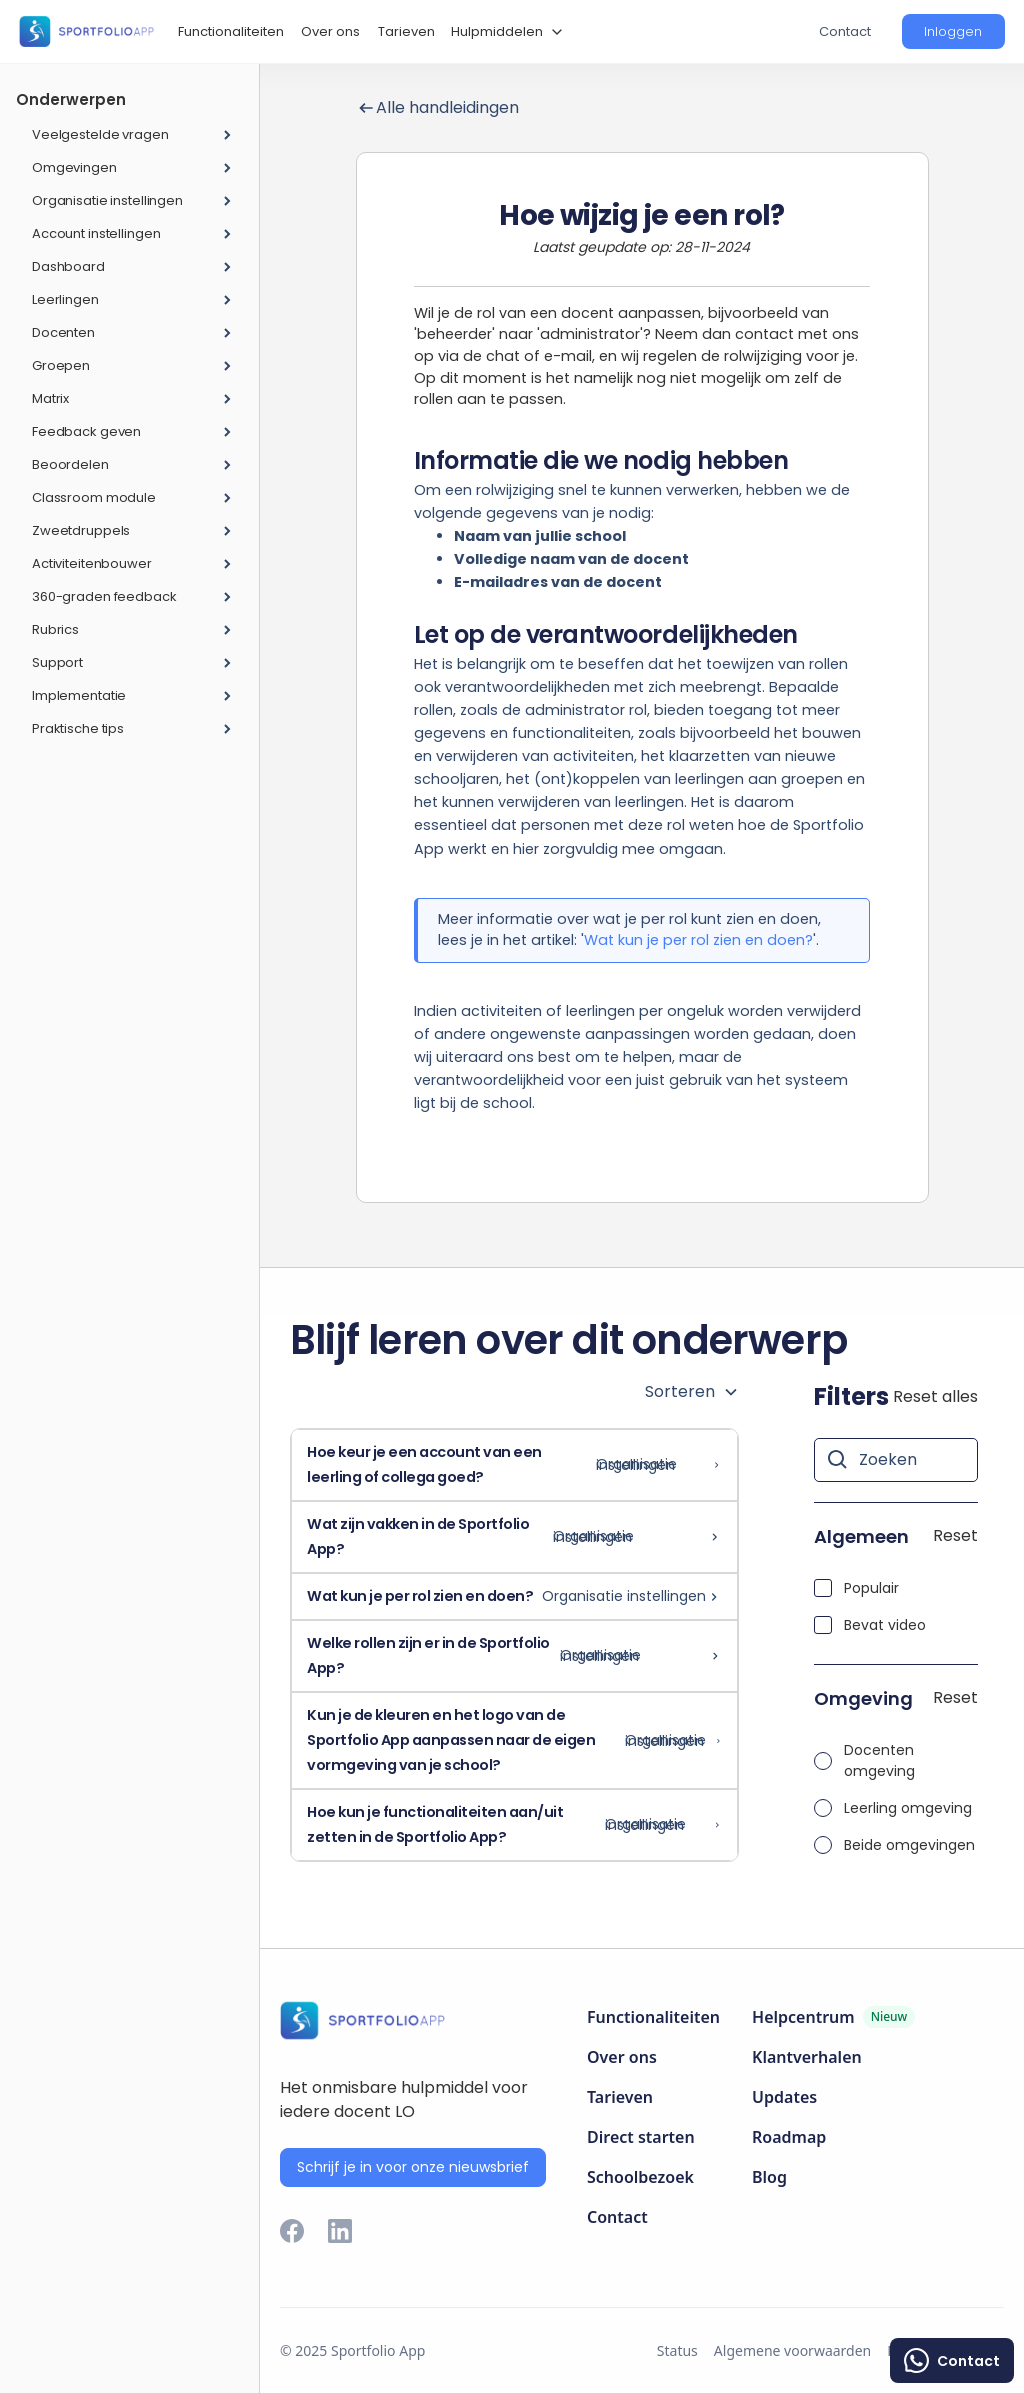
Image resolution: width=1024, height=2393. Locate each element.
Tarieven (406, 31)
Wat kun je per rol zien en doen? (698, 940)
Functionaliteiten (231, 31)
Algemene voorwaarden (792, 2350)
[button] (504, 32)
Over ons (330, 31)
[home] (86, 31)
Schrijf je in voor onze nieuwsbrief (413, 2167)
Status (677, 2350)
